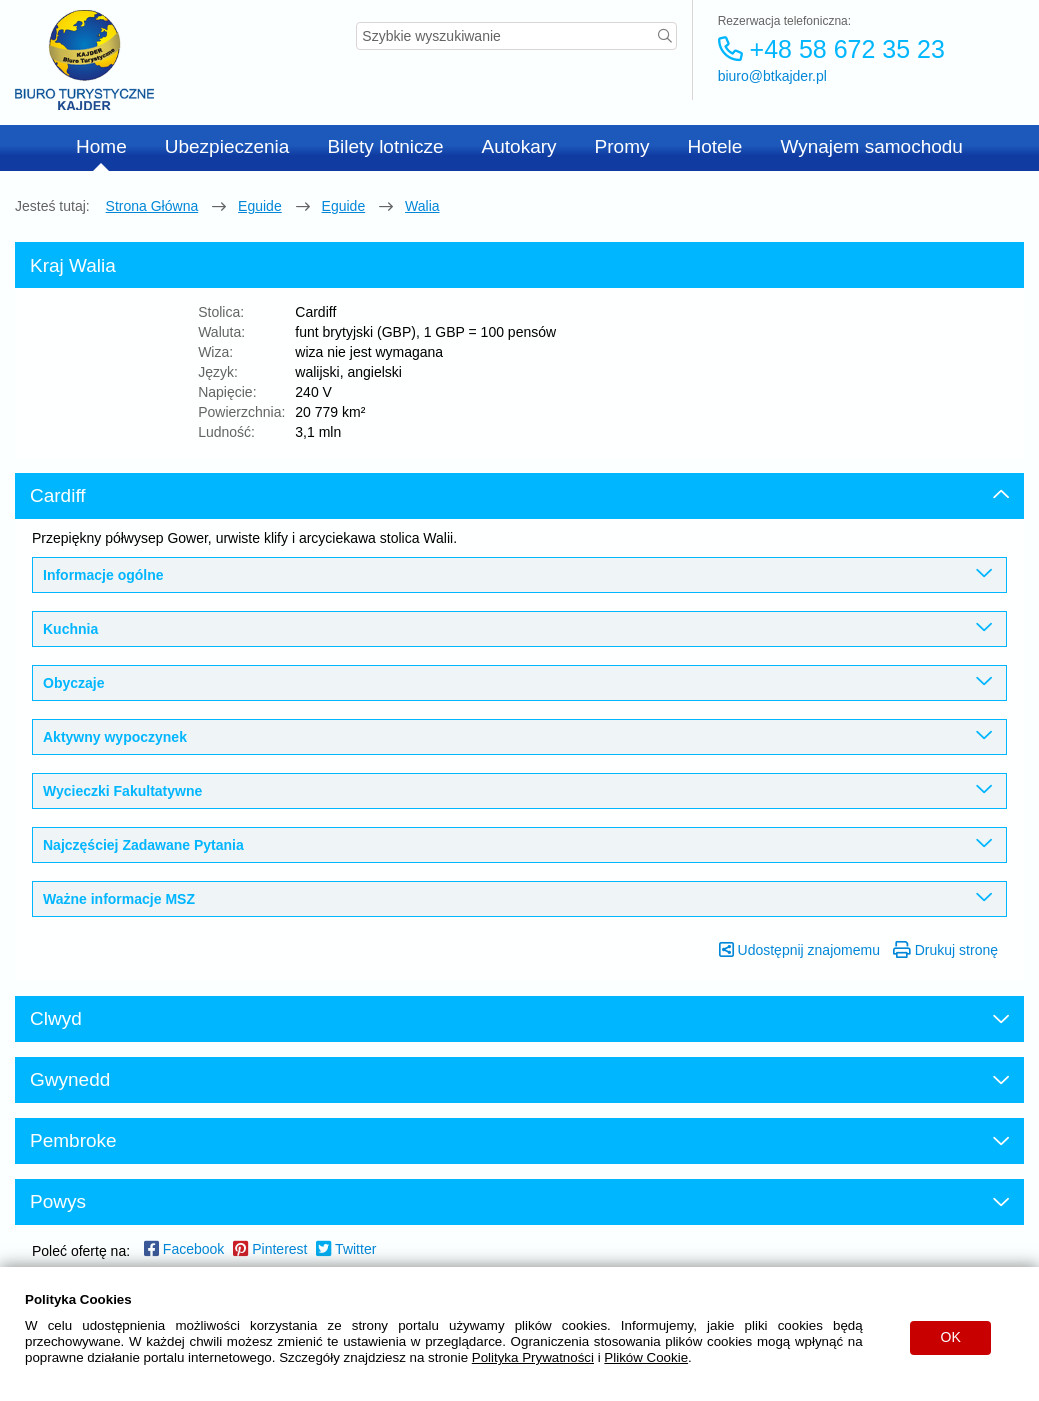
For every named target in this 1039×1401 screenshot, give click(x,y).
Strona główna (152, 206)
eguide (260, 206)
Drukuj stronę (945, 950)
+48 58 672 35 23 (831, 49)
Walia (422, 206)
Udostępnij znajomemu (799, 950)
